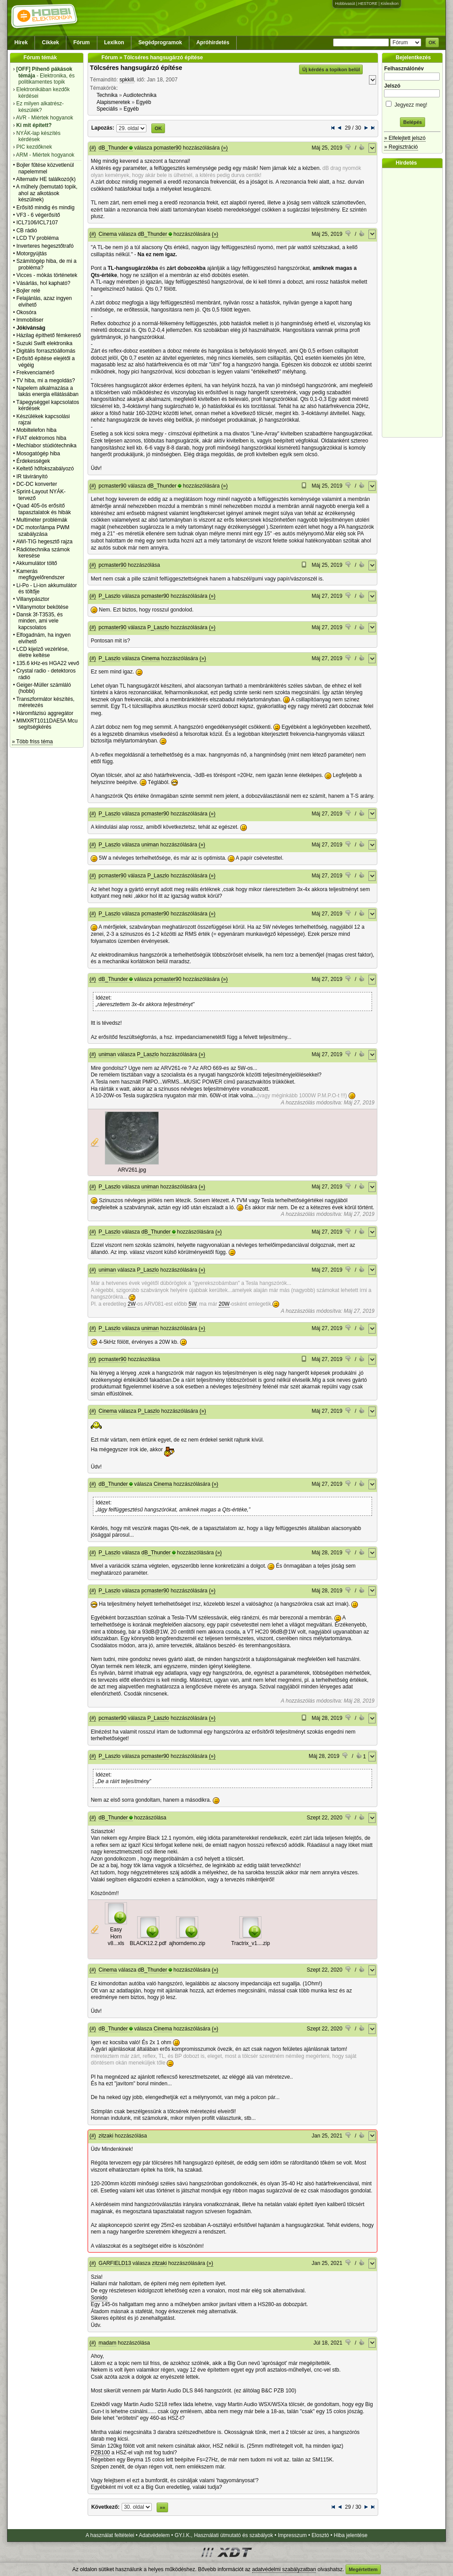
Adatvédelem (154, 2535)
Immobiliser (29, 320)
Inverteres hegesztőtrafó (44, 246)
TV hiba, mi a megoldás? (45, 380)
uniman (150, 845)
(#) (92, 148)
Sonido (99, 2298)
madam (107, 2343)
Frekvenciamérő (35, 372)
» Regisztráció (401, 147)
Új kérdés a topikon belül (331, 69)
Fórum (81, 42)
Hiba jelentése (351, 2535)
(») (224, 148)
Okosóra (26, 312)
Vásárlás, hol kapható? (43, 283)
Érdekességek (33, 461)
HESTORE (367, 3)
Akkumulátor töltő (36, 563)
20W (224, 1304)
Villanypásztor (32, 599)
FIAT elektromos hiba (41, 438)
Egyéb (143, 102)
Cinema (108, 234)
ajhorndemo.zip (187, 1943)
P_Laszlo (109, 596)
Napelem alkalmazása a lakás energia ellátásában (47, 391)
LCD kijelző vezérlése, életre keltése (42, 652)
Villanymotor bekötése (42, 607)
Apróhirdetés (213, 42)
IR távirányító (32, 476)
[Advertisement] (414, 302)
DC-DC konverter (36, 484)
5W (192, 1304)
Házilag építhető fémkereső (48, 335)
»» (162, 2507)
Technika (106, 95)
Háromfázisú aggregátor (44, 713)
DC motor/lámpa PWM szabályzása (42, 530)
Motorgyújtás (31, 253)
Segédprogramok (160, 42)
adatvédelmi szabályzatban (284, 2569)
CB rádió (26, 230)
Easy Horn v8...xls (116, 1936)
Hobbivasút (345, 3)
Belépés (412, 122)
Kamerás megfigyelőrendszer (40, 574)
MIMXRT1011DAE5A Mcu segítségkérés (47, 724)
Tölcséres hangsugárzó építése (136, 67)
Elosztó (320, 2535)
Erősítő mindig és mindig (45, 207)
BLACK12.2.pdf (148, 1943)
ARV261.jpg (132, 1170)
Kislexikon (389, 3)
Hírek (21, 42)
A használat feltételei (109, 2535)
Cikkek (50, 42)
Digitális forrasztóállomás (45, 351)
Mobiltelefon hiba (36, 430)
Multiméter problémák (41, 520)
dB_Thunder (113, 148)
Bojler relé (28, 291)
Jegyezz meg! (412, 103)
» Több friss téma (32, 741)
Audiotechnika (139, 95)
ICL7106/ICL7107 (37, 222)
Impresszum (292, 2535)
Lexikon (114, 42)
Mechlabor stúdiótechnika (46, 445)
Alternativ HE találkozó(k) (46, 179)
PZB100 (100, 2452)
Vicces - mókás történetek (46, 275)
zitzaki (106, 2136)
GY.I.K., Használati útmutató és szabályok (224, 2535)
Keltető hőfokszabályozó (45, 468)
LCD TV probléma (37, 238)
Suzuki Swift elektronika (44, 343)
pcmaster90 (167, 148)
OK (432, 42)
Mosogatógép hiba (38, 453)
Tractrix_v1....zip (250, 1943)
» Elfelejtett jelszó (404, 138)
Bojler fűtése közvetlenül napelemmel (45, 168)
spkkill (126, 80)
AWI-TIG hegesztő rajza (44, 541)
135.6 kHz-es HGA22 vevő (47, 663)
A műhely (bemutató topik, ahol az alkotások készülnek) (46, 193)
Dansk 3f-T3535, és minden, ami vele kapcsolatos (39, 621)
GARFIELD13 (115, 2263)
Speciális (107, 109)
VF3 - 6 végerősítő (38, 215)
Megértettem (363, 2569)
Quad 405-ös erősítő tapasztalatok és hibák (43, 509)
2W (132, 1304)
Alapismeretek (113, 102)
